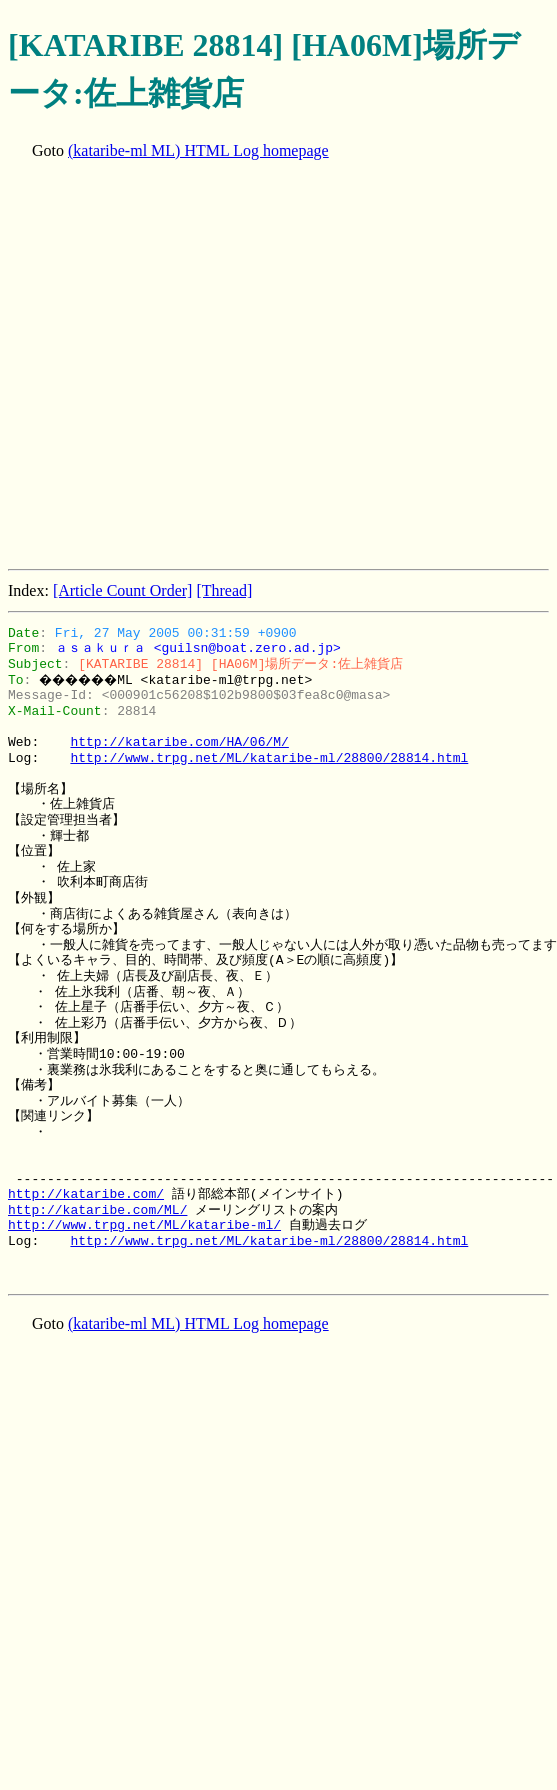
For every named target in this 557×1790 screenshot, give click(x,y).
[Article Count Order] (123, 590)
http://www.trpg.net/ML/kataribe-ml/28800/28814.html (269, 758)
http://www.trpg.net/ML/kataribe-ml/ (144, 1225)
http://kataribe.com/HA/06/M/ (179, 742)
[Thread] (224, 590)
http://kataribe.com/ (86, 1194)
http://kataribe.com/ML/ (97, 1210)
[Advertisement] (187, 366)
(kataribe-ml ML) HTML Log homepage (198, 150)
